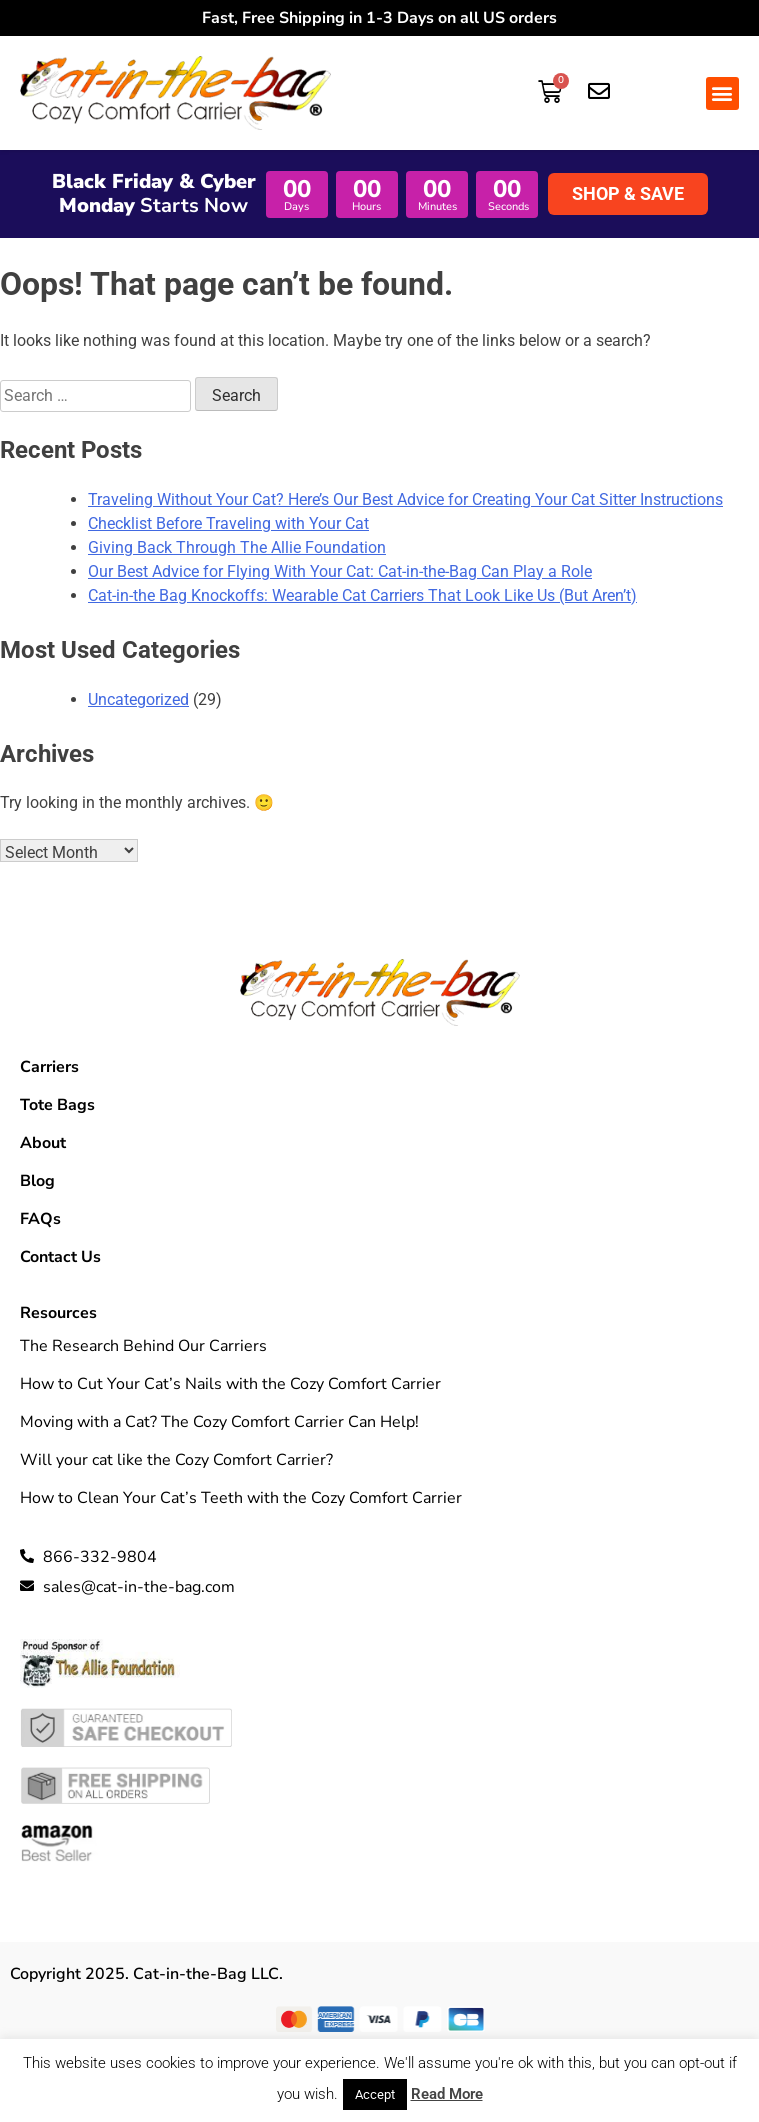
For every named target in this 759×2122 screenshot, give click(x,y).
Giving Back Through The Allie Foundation (237, 547)
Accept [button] (375, 2094)
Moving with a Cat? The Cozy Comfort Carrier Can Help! (219, 1422)
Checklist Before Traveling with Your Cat (228, 523)
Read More (447, 2094)
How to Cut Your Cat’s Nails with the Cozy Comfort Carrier (230, 1384)
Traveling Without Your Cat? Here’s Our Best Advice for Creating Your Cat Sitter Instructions (405, 499)
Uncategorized (138, 699)
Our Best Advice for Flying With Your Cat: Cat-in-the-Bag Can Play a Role (340, 571)
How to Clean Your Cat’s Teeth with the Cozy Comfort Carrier (241, 1498)
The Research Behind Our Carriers (143, 1346)
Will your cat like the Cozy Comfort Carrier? (176, 1460)
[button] (722, 93)
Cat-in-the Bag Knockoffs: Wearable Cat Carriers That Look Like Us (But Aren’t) (362, 595)
